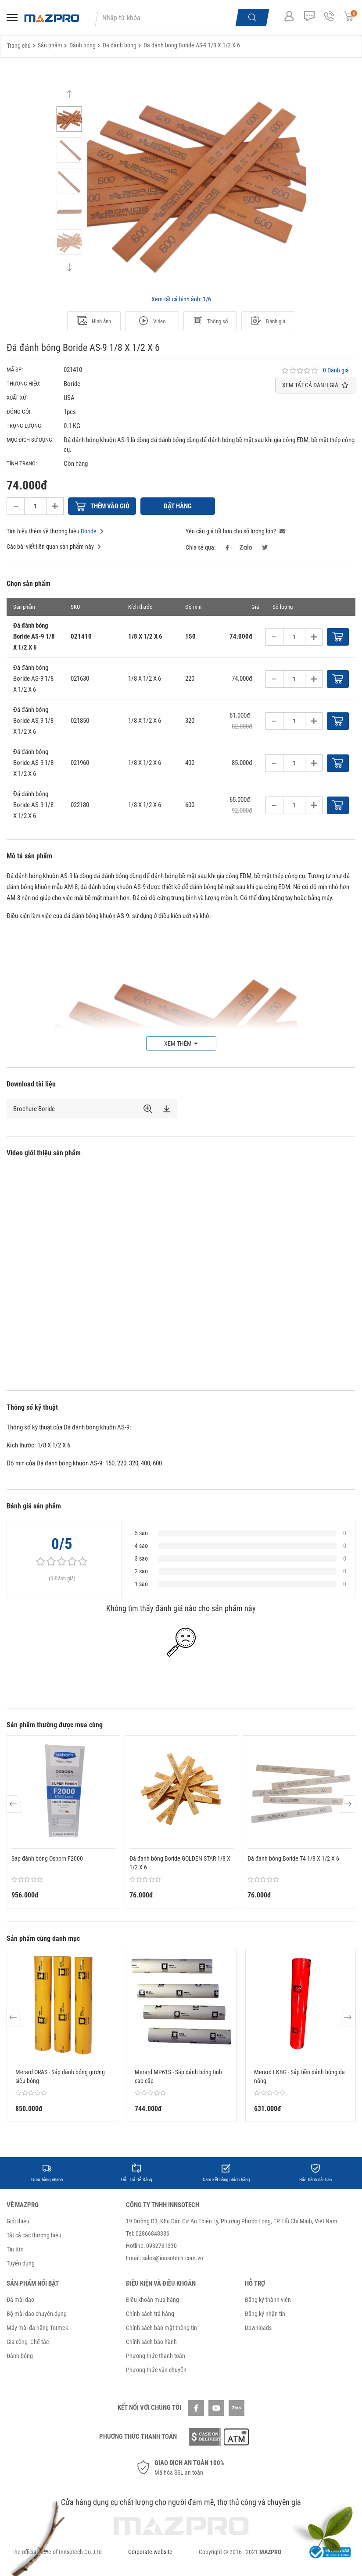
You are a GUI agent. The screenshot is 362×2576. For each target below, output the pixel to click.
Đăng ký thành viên (268, 2299)
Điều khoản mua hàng (152, 2299)
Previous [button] (69, 98)
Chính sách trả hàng (150, 2313)
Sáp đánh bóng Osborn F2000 (47, 1858)
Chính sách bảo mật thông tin (161, 2327)
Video (152, 321)
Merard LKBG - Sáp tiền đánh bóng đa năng (299, 2076)
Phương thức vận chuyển (156, 2369)
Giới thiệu (18, 2221)
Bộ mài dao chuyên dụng (37, 2313)
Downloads (258, 2327)
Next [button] (69, 263)
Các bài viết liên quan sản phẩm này (54, 546)
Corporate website (150, 2551)
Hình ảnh (94, 321)
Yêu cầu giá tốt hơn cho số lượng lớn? (235, 531)
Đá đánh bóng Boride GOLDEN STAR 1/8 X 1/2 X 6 (179, 1863)
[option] (69, 119)
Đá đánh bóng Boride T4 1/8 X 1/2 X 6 (293, 1858)
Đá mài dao (20, 2299)
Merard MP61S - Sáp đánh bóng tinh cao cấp (178, 2076)
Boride (89, 531)
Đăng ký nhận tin (265, 2313)
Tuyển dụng (21, 2263)
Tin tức (15, 2249)
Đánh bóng (20, 2355)
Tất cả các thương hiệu (34, 2235)
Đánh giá (268, 321)
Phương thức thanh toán (155, 2355)
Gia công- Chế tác (28, 2341)
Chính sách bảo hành (151, 2341)
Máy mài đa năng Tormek (37, 2327)
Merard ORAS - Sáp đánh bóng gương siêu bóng (60, 2076)
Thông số (210, 321)
